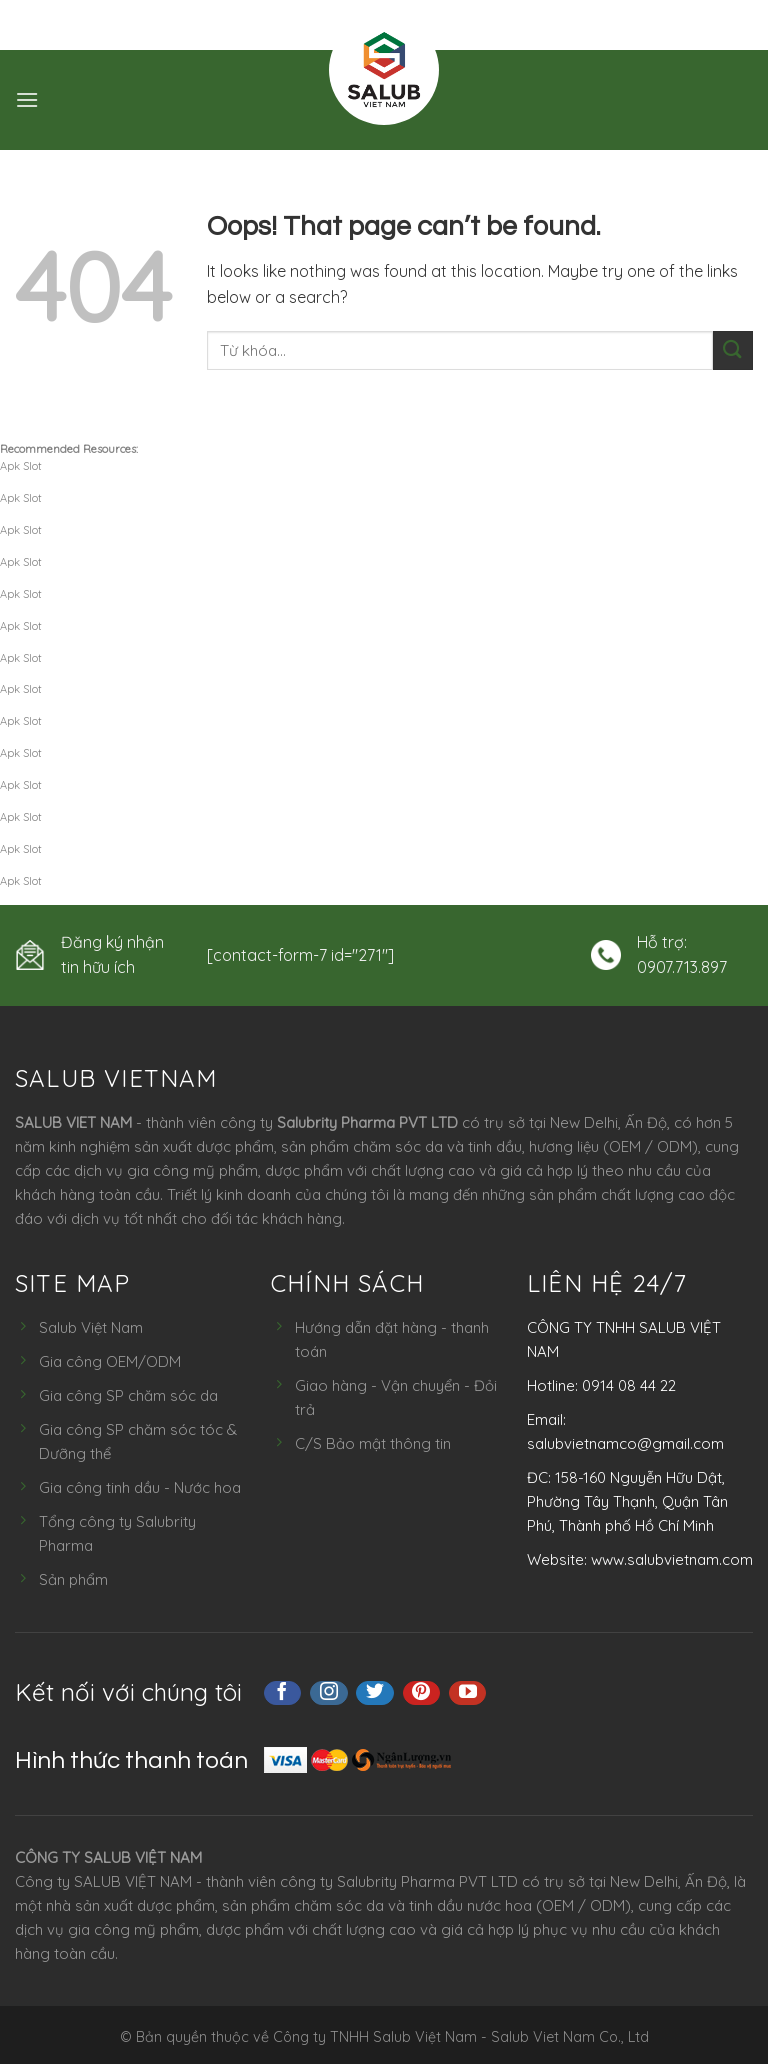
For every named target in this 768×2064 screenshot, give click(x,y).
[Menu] (27, 99)
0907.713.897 (682, 967)
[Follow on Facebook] (283, 1693)
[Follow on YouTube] (468, 1693)
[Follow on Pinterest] (422, 1693)
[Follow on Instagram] (329, 1693)
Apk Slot (21, 466)
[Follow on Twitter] (375, 1693)
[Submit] (733, 350)
